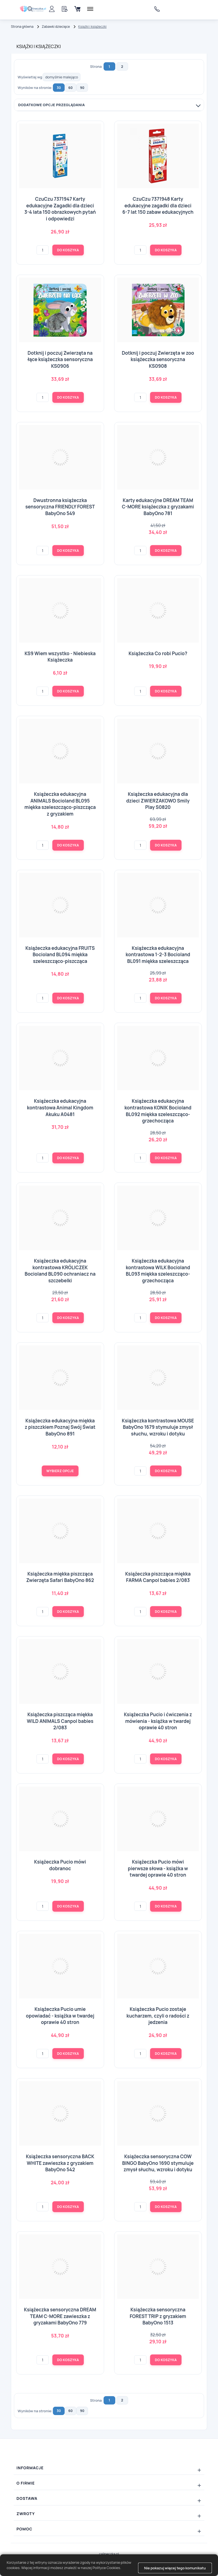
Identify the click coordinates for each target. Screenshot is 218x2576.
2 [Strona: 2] (122, 66)
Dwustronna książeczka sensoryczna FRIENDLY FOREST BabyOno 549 (60, 506)
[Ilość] (42, 250)
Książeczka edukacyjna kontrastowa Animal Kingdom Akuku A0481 (60, 1107)
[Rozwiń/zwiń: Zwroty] (109, 2514)
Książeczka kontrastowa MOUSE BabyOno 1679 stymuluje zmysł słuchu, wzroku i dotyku (158, 1427)
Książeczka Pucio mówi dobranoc (60, 1865)
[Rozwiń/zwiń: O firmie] (109, 2483)
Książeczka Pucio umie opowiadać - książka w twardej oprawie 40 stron (60, 2015)
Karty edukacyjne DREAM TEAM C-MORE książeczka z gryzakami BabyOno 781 (158, 506)
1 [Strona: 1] (109, 66)
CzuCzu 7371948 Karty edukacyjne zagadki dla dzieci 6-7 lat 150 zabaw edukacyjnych (158, 205)
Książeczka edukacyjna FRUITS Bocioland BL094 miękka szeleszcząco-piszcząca (60, 954)
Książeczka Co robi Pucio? (158, 653)
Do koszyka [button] (68, 250)
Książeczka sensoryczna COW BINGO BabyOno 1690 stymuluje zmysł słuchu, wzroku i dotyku (158, 2163)
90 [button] (82, 87)
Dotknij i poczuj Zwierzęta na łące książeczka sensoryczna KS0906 (60, 359)
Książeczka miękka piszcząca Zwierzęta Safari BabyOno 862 (60, 1577)
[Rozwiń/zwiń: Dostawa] (109, 2498)
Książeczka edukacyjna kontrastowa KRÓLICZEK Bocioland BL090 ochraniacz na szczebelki (60, 1271)
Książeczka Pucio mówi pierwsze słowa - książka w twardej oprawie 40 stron (158, 1868)
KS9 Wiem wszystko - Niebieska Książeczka (60, 656)
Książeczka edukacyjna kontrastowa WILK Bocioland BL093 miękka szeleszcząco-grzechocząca (158, 1271)
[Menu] (90, 9)
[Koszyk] (77, 9)
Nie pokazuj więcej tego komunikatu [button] (175, 2567)
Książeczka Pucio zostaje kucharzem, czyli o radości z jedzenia (157, 2015)
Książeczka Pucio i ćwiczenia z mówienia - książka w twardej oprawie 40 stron (158, 1721)
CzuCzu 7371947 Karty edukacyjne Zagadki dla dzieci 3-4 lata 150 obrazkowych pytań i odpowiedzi (60, 209)
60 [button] (70, 87)
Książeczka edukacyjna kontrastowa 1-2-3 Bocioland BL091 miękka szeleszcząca (158, 954)
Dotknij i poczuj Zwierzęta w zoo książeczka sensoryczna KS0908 (158, 359)
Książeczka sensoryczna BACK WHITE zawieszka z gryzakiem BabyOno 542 (60, 2163)
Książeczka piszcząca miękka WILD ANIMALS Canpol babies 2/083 (60, 1721)
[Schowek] (64, 9)
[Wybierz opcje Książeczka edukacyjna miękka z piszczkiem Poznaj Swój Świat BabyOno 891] (60, 1470)
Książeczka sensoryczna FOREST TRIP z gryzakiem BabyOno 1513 (158, 2316)
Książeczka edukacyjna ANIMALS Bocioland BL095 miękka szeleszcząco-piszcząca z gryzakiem (60, 804)
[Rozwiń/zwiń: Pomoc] (109, 2529)
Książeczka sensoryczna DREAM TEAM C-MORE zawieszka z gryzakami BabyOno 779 (60, 2316)
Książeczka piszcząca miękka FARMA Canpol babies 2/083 (158, 1577)
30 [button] (59, 87)
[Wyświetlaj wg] (61, 77)
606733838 (158, 9)
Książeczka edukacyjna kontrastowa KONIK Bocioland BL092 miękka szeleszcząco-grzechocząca (158, 1111)
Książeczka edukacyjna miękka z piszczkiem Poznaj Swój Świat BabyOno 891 (60, 1427)
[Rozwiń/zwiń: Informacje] (109, 2468)
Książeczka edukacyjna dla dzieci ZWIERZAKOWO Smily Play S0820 (158, 800)
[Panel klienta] (52, 9)
